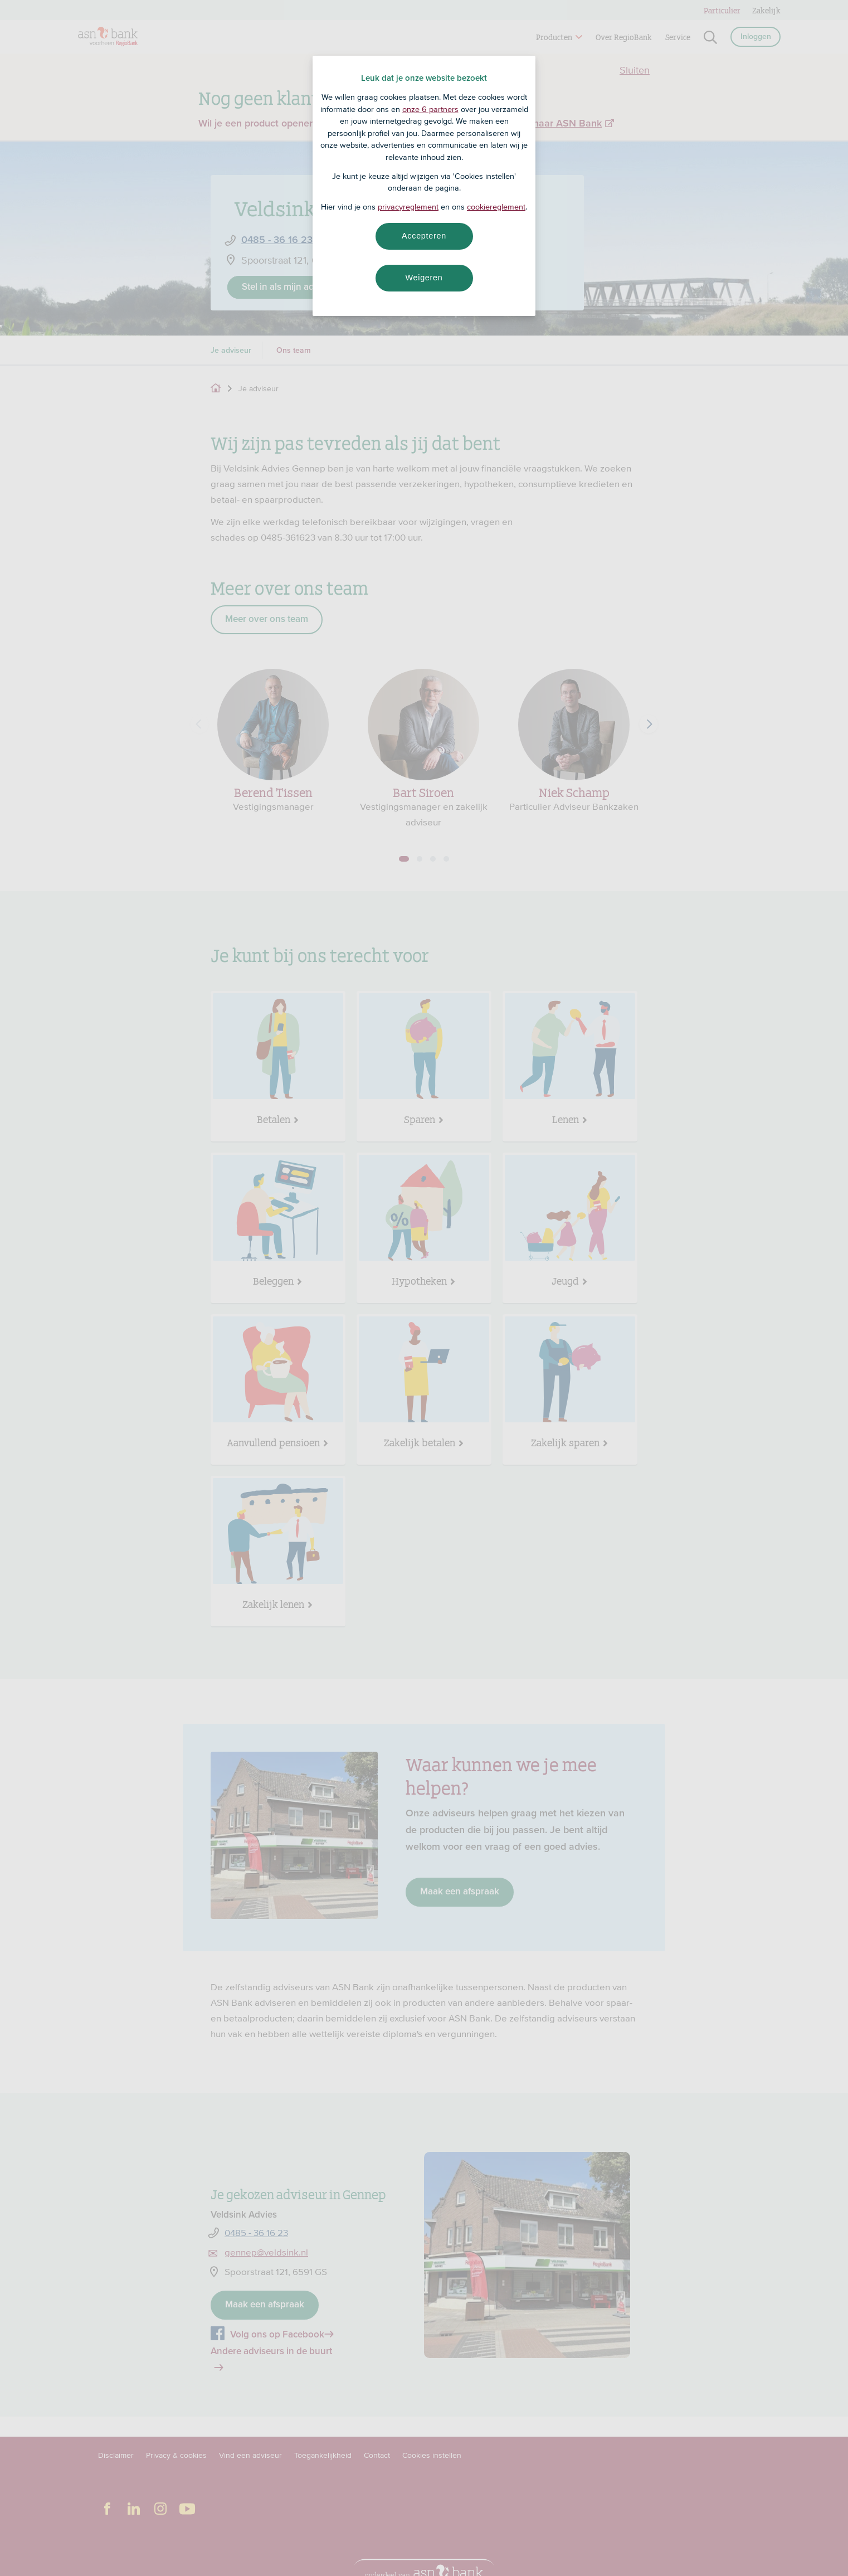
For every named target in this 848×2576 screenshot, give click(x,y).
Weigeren (423, 277)
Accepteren (424, 235)
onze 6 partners (430, 109)
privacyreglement (408, 206)
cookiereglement (496, 206)
